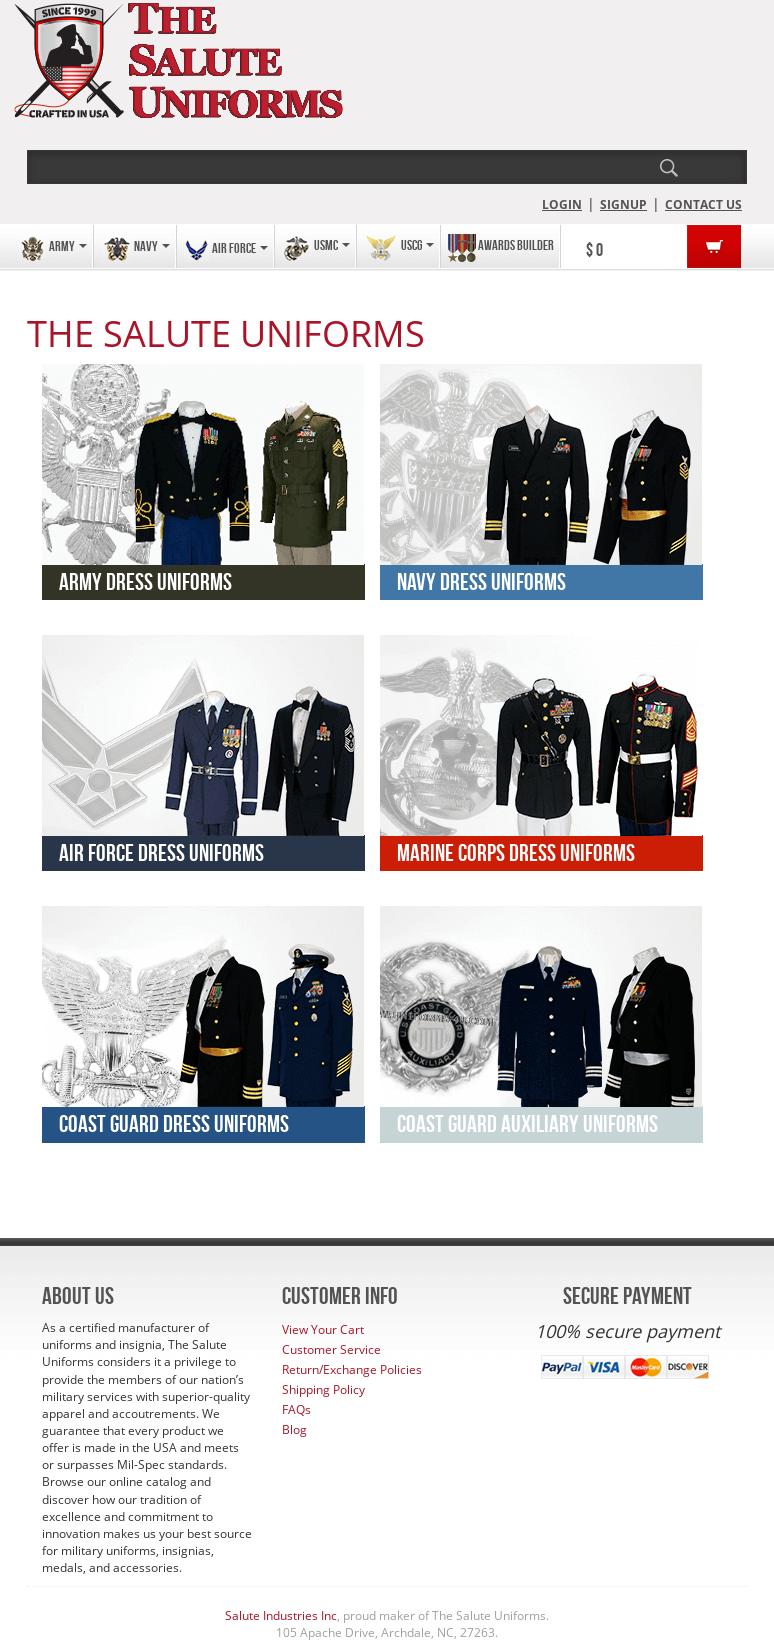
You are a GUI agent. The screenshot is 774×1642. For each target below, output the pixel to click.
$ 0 (594, 250)
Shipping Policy (323, 1389)
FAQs (296, 1409)
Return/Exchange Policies (352, 1369)
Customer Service (331, 1349)
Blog (294, 1429)
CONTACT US (703, 204)
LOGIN (562, 204)
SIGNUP (623, 204)
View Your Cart (323, 1329)
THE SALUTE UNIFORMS (226, 333)
